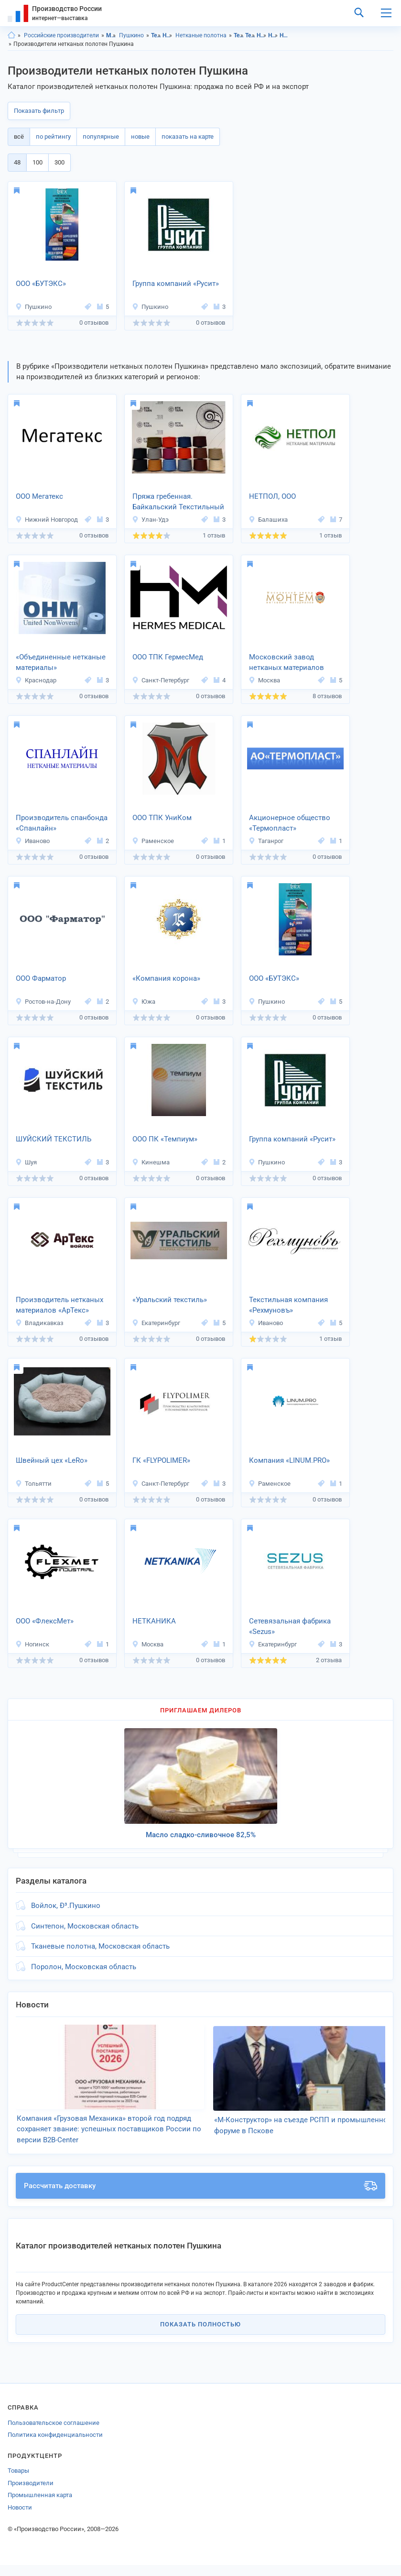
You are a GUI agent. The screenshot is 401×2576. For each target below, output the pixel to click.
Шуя (26, 1162)
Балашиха (268, 519)
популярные (101, 136)
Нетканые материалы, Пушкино (273, 35)
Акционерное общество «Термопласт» (289, 823)
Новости (20, 2518)
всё (19, 136)
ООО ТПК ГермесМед (167, 657)
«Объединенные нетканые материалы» (61, 662)
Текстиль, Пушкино (250, 35)
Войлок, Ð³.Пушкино (65, 1905)
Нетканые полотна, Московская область (285, 35)
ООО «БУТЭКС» (41, 283)
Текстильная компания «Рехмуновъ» (288, 1305)
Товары (18, 2482)
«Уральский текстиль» (169, 1299)
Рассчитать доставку (200, 2197)
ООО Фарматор (41, 978)
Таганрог (266, 840)
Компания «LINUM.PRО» (289, 1460)
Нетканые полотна (201, 35)
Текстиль (156, 35)
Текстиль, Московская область (239, 35)
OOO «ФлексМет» (45, 1621)
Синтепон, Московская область (85, 1926)
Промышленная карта (40, 2506)
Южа (143, 1001)
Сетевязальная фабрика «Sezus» (290, 1626)
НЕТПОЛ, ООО (272, 496)
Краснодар (35, 680)
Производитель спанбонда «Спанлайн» (62, 823)
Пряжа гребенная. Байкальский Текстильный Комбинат (178, 502)
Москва (264, 680)
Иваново (32, 840)
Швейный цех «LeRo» (51, 1460)
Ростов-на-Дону (43, 1001)
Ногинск (32, 1644)
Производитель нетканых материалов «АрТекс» (59, 1305)
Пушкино (131, 35)
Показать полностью (200, 2335)
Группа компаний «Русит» (175, 283)
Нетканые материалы (168, 35)
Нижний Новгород (46, 519)
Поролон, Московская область (83, 1966)
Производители (31, 2494)
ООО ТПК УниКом (162, 817)
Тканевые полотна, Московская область (100, 1946)
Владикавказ (39, 1322)
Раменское (153, 840)
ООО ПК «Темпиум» (164, 1139)
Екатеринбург (156, 1322)
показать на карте (188, 136)
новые (140, 136)
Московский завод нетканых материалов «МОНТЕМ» (286, 663)
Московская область (111, 35)
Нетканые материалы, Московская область (262, 35)
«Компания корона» (166, 978)
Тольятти (33, 1483)
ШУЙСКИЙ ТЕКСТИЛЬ (53, 1139)
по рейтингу (53, 136)
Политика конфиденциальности (55, 2446)
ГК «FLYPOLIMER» (161, 1460)
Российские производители (61, 35)
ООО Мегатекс (39, 496)
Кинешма (151, 1162)
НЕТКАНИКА (154, 1621)
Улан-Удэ (150, 519)
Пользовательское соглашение (53, 2433)
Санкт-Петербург (160, 680)
